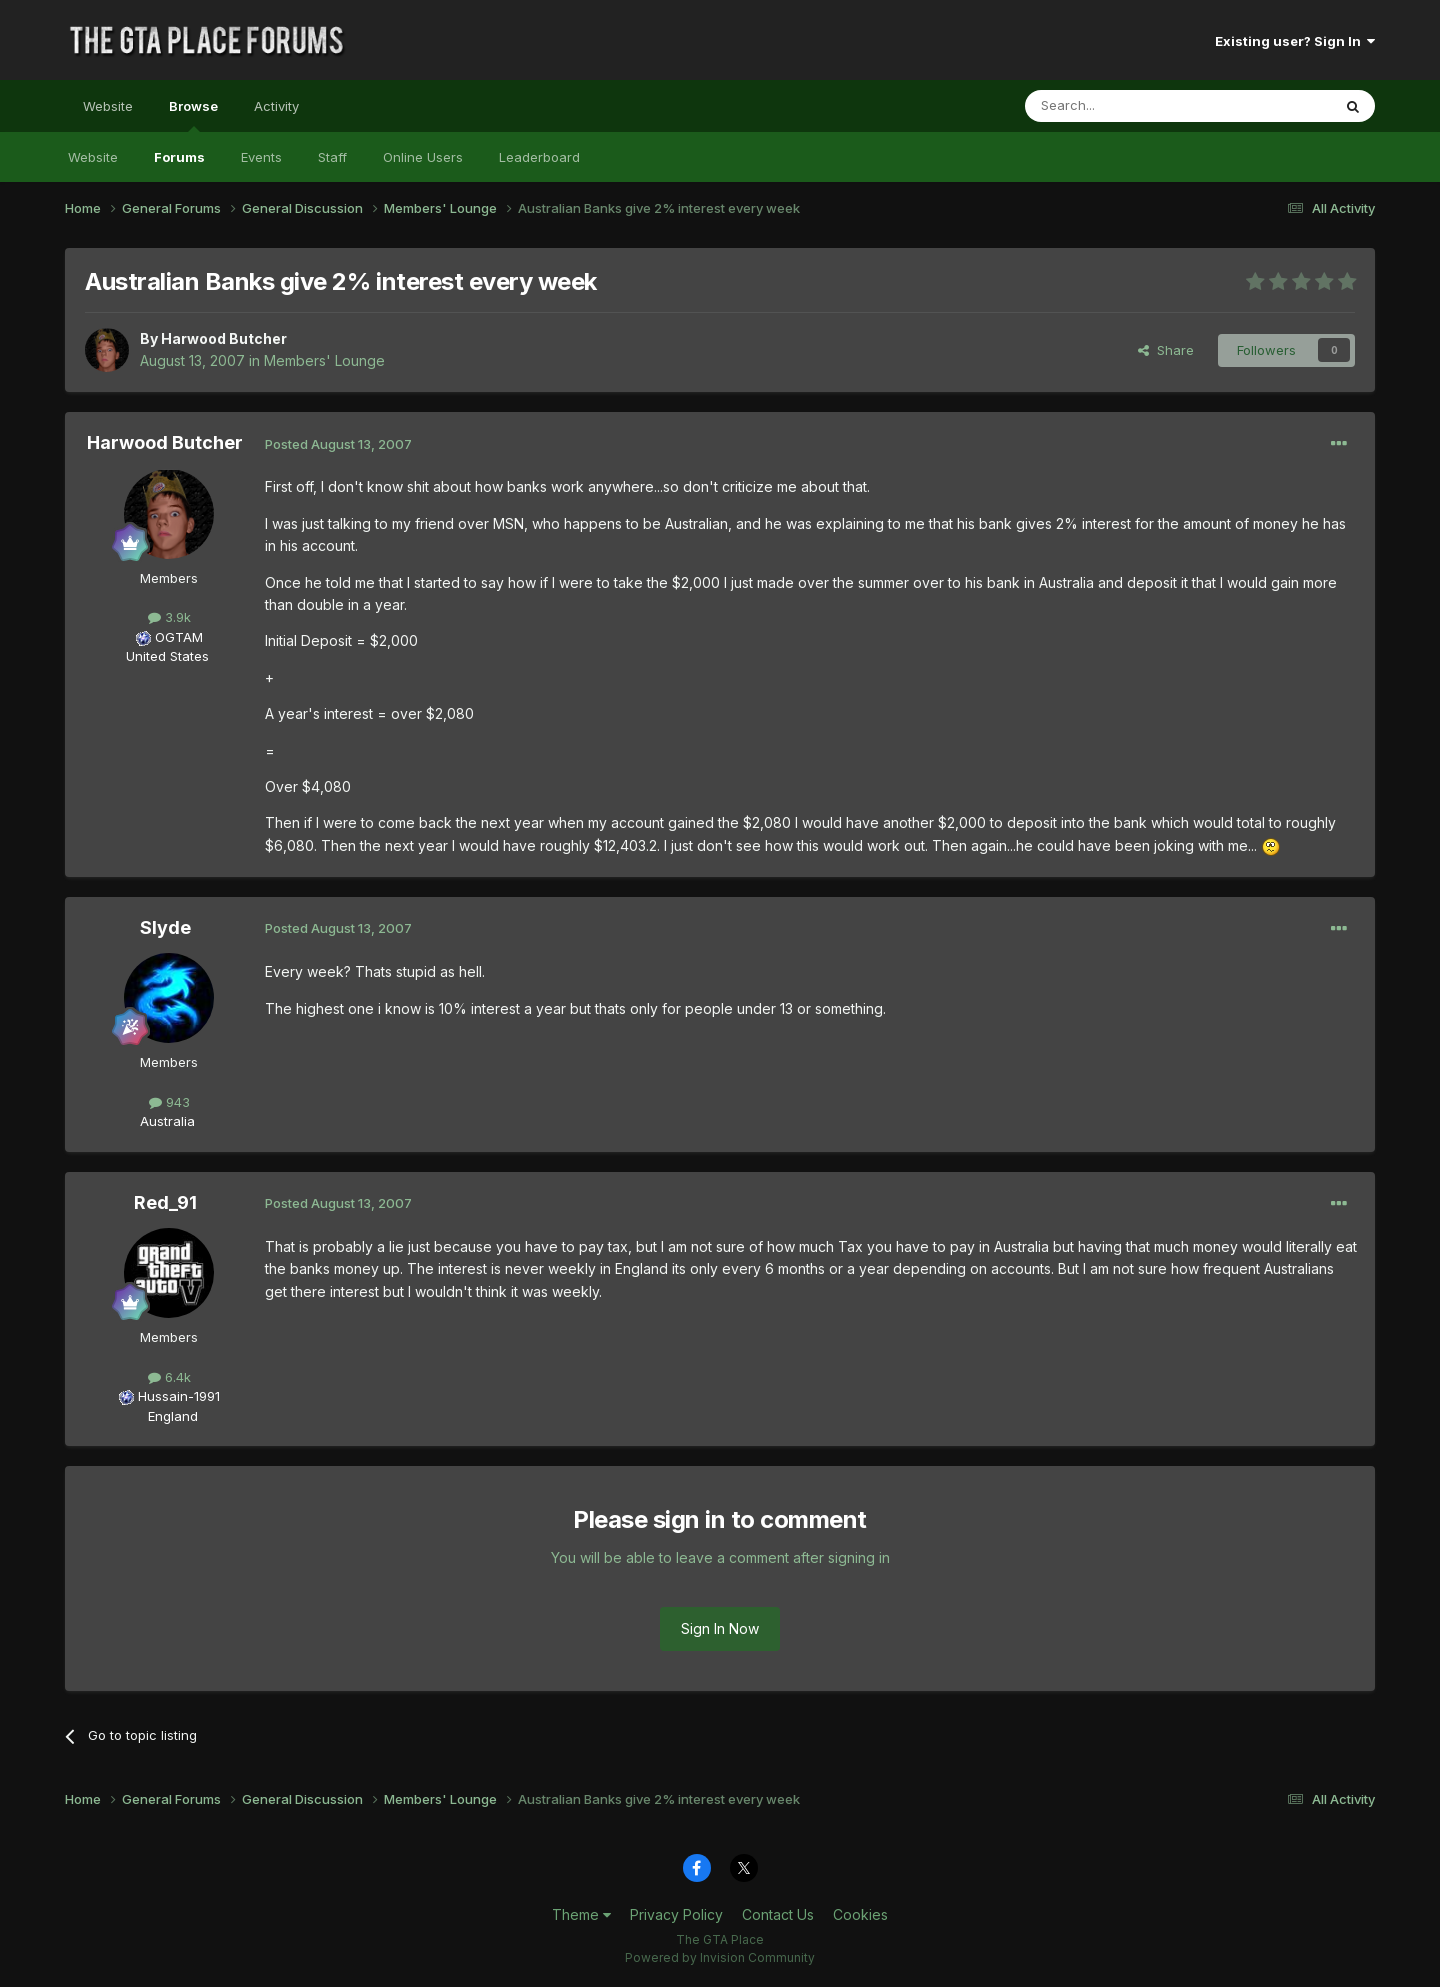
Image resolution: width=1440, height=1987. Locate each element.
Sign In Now (720, 1628)
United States (167, 656)
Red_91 (165, 1202)
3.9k (169, 617)
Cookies (860, 1914)
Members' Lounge (324, 360)
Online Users (423, 157)
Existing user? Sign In (1295, 41)
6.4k (169, 1377)
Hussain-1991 (179, 1396)
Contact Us (778, 1914)
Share (1166, 350)
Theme (581, 1914)
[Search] (1127, 106)
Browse (193, 115)
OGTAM (179, 637)
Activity (276, 106)
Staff (332, 157)
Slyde (165, 927)
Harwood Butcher (224, 338)
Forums (179, 157)
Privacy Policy (676, 1914)
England (167, 1416)
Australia (167, 1121)
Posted (338, 444)
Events (261, 157)
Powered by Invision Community (720, 1957)
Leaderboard (539, 157)
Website (108, 106)
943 (169, 1102)
